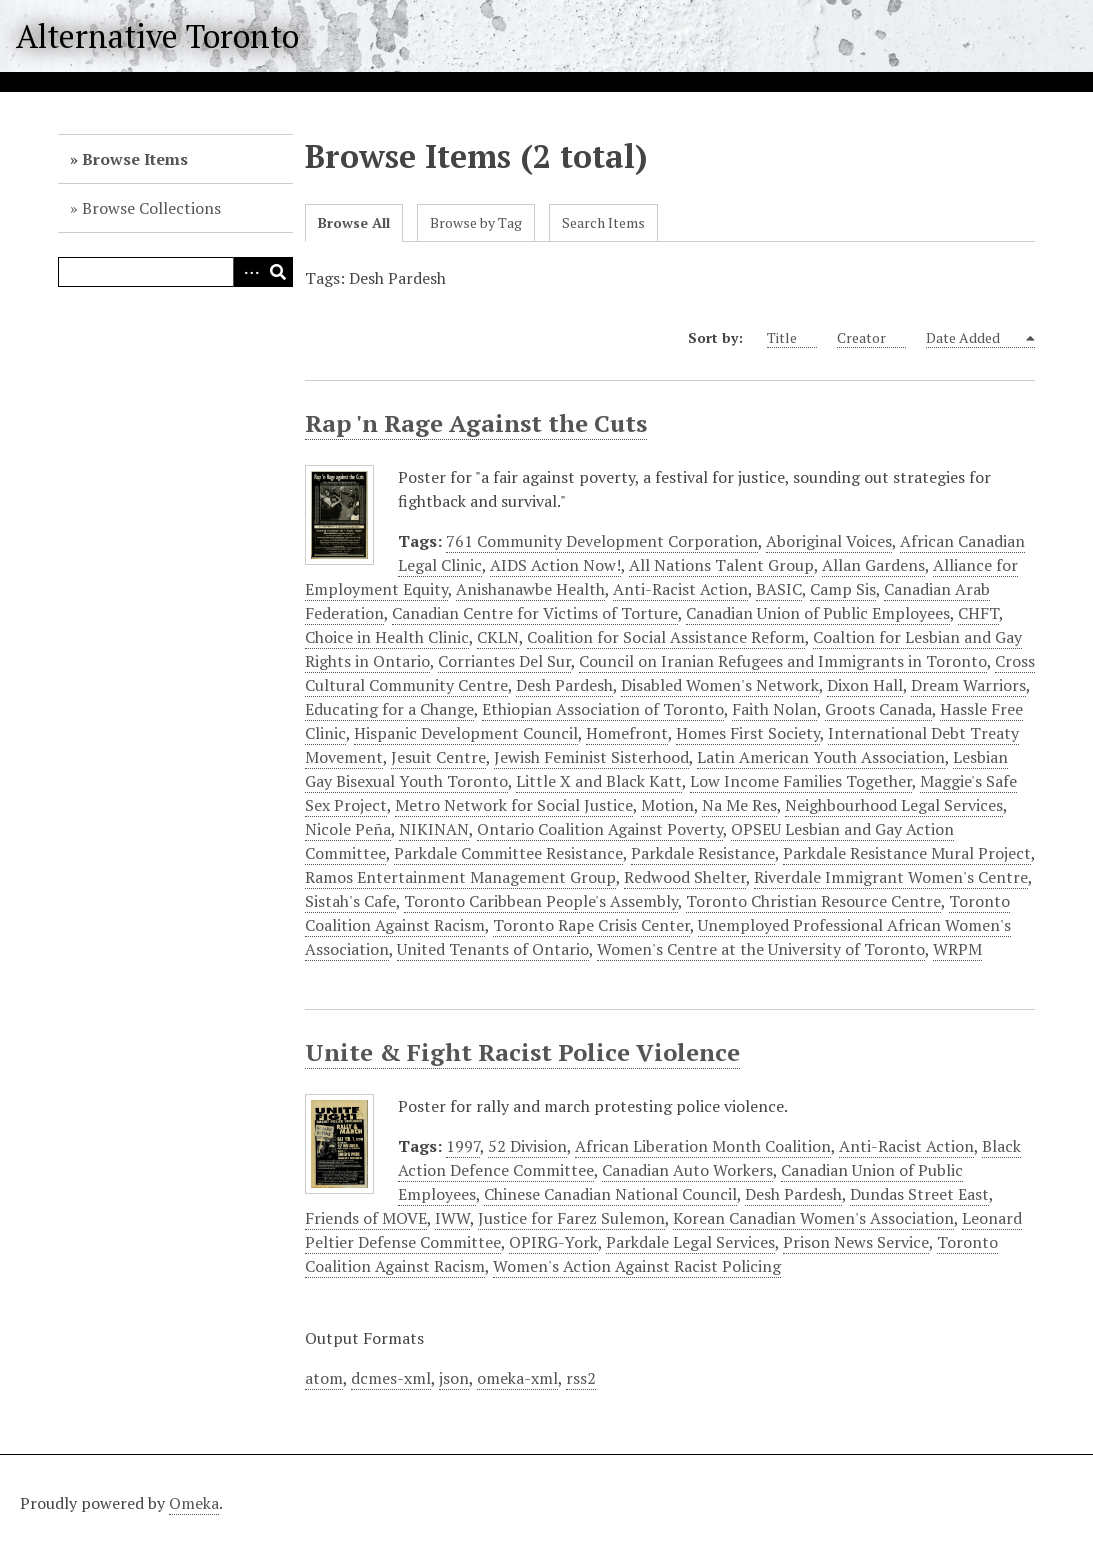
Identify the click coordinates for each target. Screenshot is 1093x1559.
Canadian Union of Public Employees (818, 613)
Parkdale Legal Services (690, 1242)
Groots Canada (878, 709)
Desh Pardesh (564, 685)
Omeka (194, 1503)
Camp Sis (843, 589)
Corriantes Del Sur (504, 661)
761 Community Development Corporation (602, 541)
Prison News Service (856, 1242)
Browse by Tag (476, 222)
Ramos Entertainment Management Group (460, 877)
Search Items (603, 222)
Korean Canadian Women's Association (813, 1218)
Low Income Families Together (801, 781)
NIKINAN (434, 829)
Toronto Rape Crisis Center (591, 925)
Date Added (974, 338)
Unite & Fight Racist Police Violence (522, 1052)
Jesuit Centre (438, 757)
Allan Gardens (873, 565)
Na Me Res (739, 805)
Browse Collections (151, 208)
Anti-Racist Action (680, 589)
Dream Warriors (968, 685)
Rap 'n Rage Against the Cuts (476, 423)
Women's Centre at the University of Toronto (761, 949)
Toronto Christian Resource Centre (813, 901)
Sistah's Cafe (350, 901)
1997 (463, 1146)
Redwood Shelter (685, 877)
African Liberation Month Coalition (703, 1146)
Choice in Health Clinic (387, 637)
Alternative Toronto (157, 36)
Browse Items (135, 159)
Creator (871, 338)
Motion (667, 805)
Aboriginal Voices (829, 541)
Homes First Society (748, 733)
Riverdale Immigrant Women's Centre (891, 877)
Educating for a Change (389, 709)
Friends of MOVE (366, 1218)
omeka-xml (517, 1378)
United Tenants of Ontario (493, 949)
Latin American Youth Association (821, 757)
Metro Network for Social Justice (514, 805)
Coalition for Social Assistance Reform (666, 637)
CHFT (978, 613)
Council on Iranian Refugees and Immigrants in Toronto (783, 661)
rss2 (581, 1378)
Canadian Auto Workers (687, 1170)
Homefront (627, 733)
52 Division (527, 1146)
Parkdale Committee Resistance (508, 853)
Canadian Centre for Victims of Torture (535, 613)
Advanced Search (248, 272)
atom (324, 1378)
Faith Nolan (774, 709)
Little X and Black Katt (599, 781)
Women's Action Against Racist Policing (637, 1266)
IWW (452, 1218)
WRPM (957, 949)
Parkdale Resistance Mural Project (907, 853)
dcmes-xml (391, 1378)
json (454, 1378)
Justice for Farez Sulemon (571, 1218)
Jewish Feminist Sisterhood (591, 757)
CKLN (498, 637)
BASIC (779, 589)
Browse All (354, 222)
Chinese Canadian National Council (610, 1194)
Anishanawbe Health (530, 589)
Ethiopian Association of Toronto (603, 709)
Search (278, 272)
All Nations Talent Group (721, 565)
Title (792, 338)
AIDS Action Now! (555, 565)
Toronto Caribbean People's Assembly (541, 901)
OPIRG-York (553, 1242)
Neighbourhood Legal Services (894, 805)
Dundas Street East (919, 1194)
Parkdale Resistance (703, 853)
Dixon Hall (865, 685)
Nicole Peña (348, 829)
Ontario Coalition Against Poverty (600, 829)
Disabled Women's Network (720, 685)
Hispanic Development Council (466, 733)
